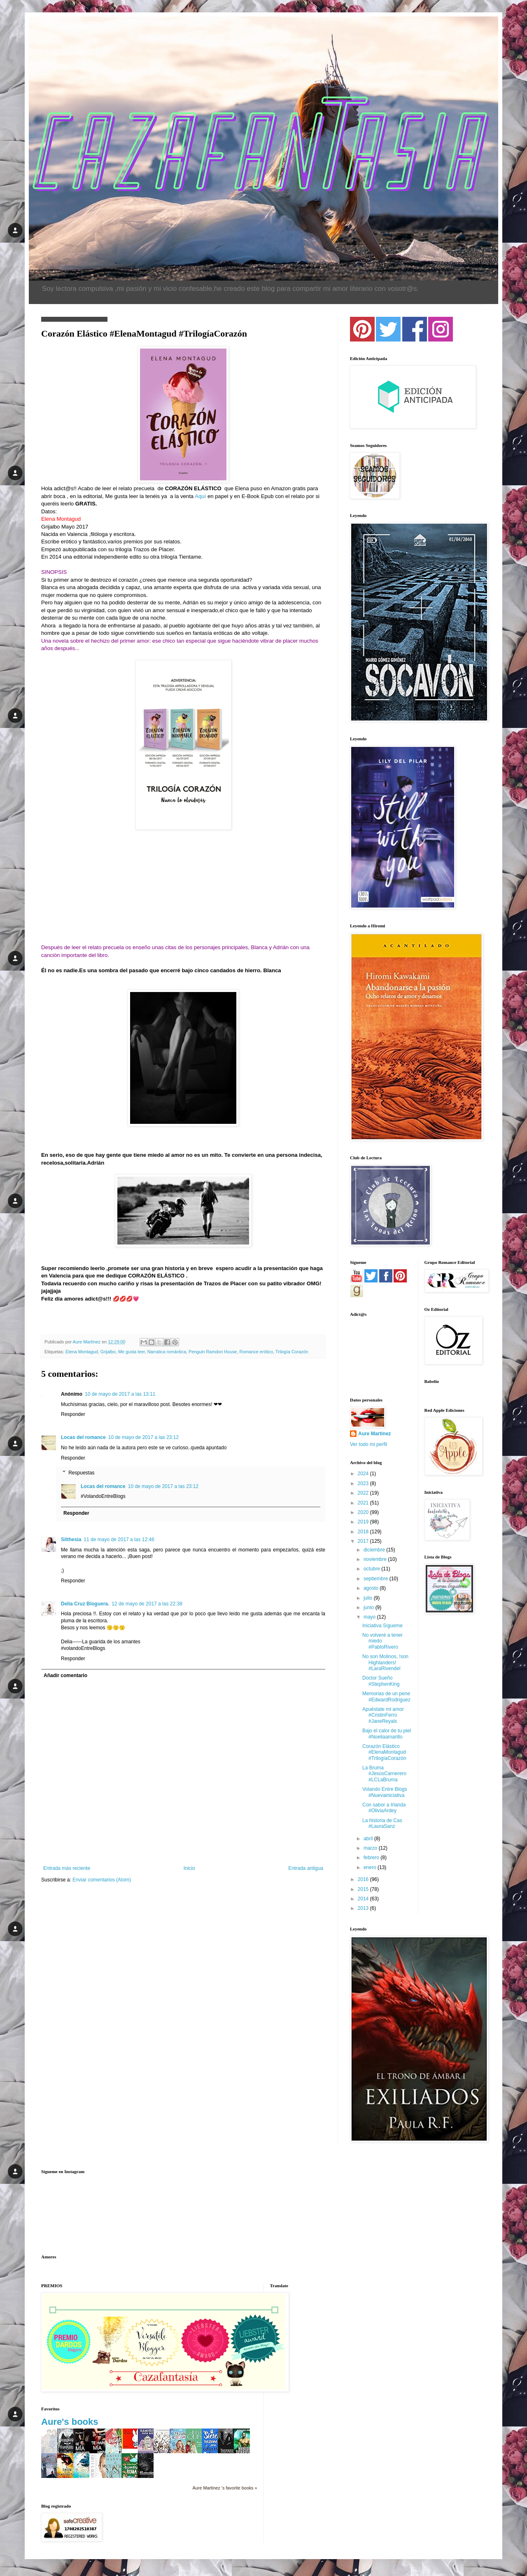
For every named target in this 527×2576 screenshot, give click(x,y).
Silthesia (71, 1539)
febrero (372, 1857)
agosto (372, 1588)
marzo (371, 1848)
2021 (364, 1503)
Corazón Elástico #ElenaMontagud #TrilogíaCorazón (384, 1752)
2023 (364, 1483)
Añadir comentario (65, 1675)
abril (369, 1838)
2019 (364, 1522)
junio (369, 1607)
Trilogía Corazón (291, 1351)
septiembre (376, 1579)
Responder (73, 1414)
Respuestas (81, 1473)
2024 (364, 1473)
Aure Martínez (374, 1434)
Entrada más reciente (66, 1868)
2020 (364, 1512)
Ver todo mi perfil (368, 1444)
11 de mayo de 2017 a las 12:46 (119, 1539)
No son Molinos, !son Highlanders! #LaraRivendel (385, 1662)
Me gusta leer (131, 1351)
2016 (364, 1879)
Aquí (200, 496)
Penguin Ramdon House (213, 1351)
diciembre (375, 1550)
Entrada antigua (305, 1868)
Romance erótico (256, 1351)
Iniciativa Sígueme (382, 1625)
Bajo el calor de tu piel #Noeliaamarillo (386, 1733)
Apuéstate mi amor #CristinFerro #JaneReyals (383, 1715)
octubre (372, 1569)
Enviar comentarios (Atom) (101, 1880)
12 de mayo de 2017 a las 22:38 (147, 1604)
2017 (364, 1541)
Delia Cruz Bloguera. (85, 1604)
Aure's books (69, 2422)
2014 (364, 1899)
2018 (364, 1532)
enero (371, 1867)
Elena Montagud (81, 1351)
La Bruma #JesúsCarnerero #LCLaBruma (384, 1774)
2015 (364, 1889)
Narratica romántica (166, 1351)
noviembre (376, 1559)
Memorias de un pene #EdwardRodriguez (386, 1696)
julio (369, 1598)
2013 (364, 1908)
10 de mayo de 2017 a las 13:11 (120, 1394)
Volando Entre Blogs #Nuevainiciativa (384, 1792)
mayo (370, 1617)
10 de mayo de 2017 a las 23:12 (143, 1437)
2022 (364, 1493)
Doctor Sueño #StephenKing (380, 1681)
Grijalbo (108, 1351)
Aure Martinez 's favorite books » (225, 2487)
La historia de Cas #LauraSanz (382, 1823)
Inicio (189, 1868)
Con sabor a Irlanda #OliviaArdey (384, 1807)
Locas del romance (83, 1437)
